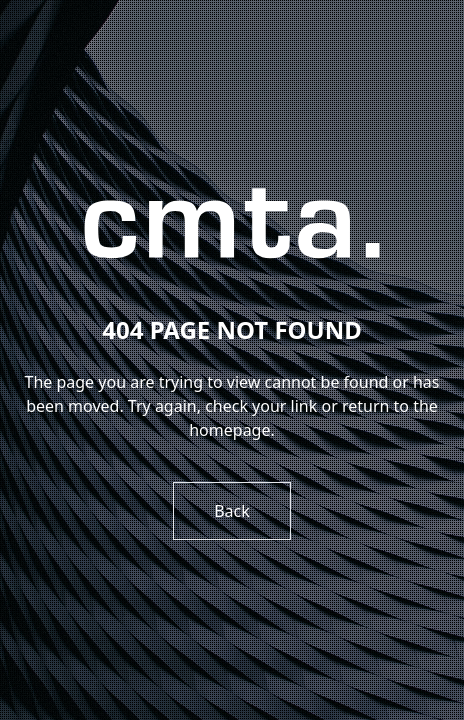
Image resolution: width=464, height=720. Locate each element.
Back (232, 511)
